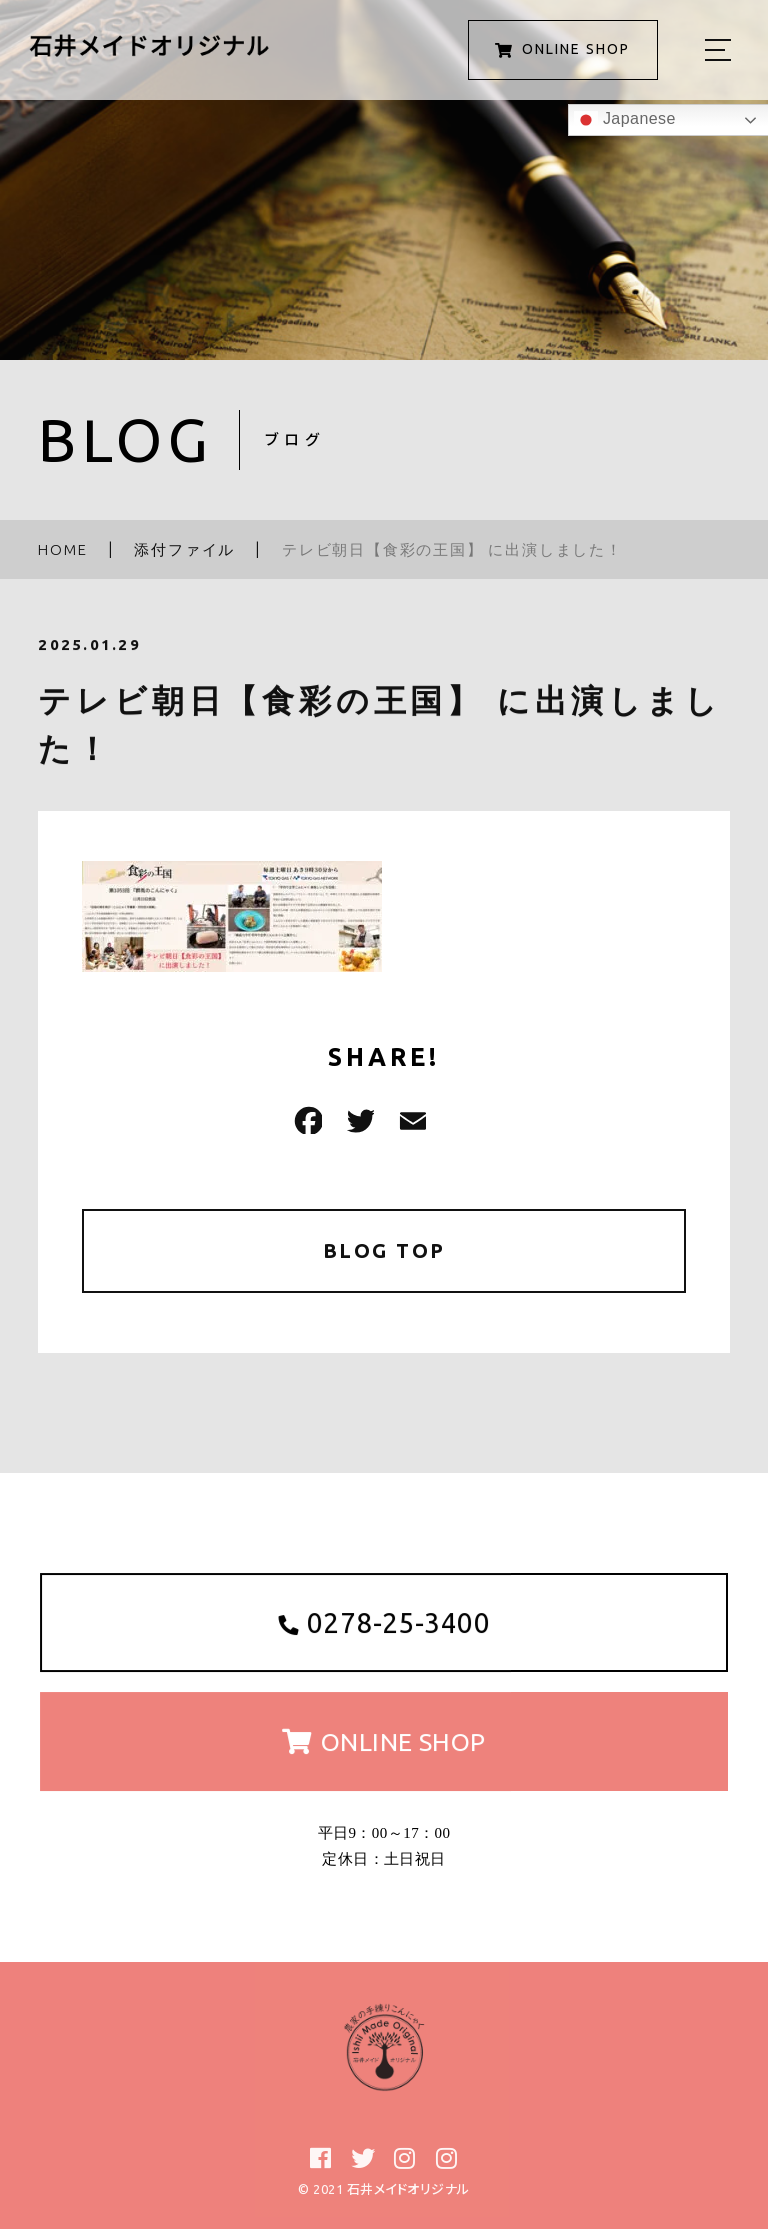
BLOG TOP (384, 1250)
